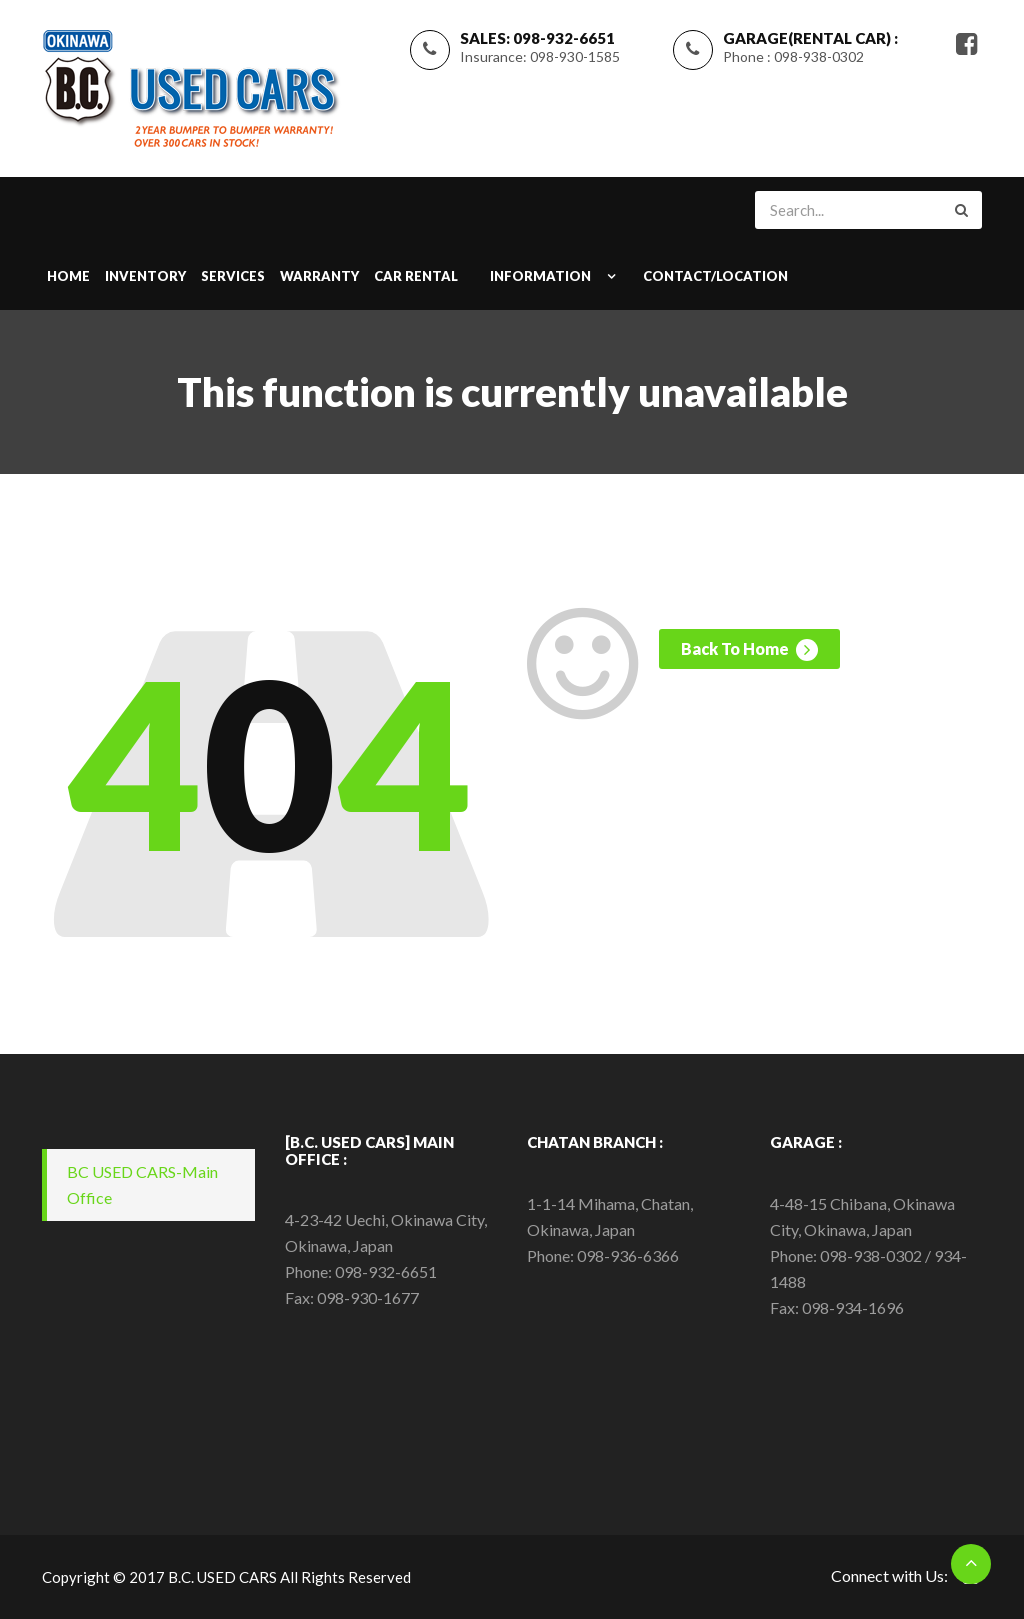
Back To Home (749, 650)
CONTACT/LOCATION (715, 276)
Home (68, 276)
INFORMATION (540, 276)
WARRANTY (319, 276)
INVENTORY (145, 276)
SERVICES (233, 276)
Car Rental (416, 276)
